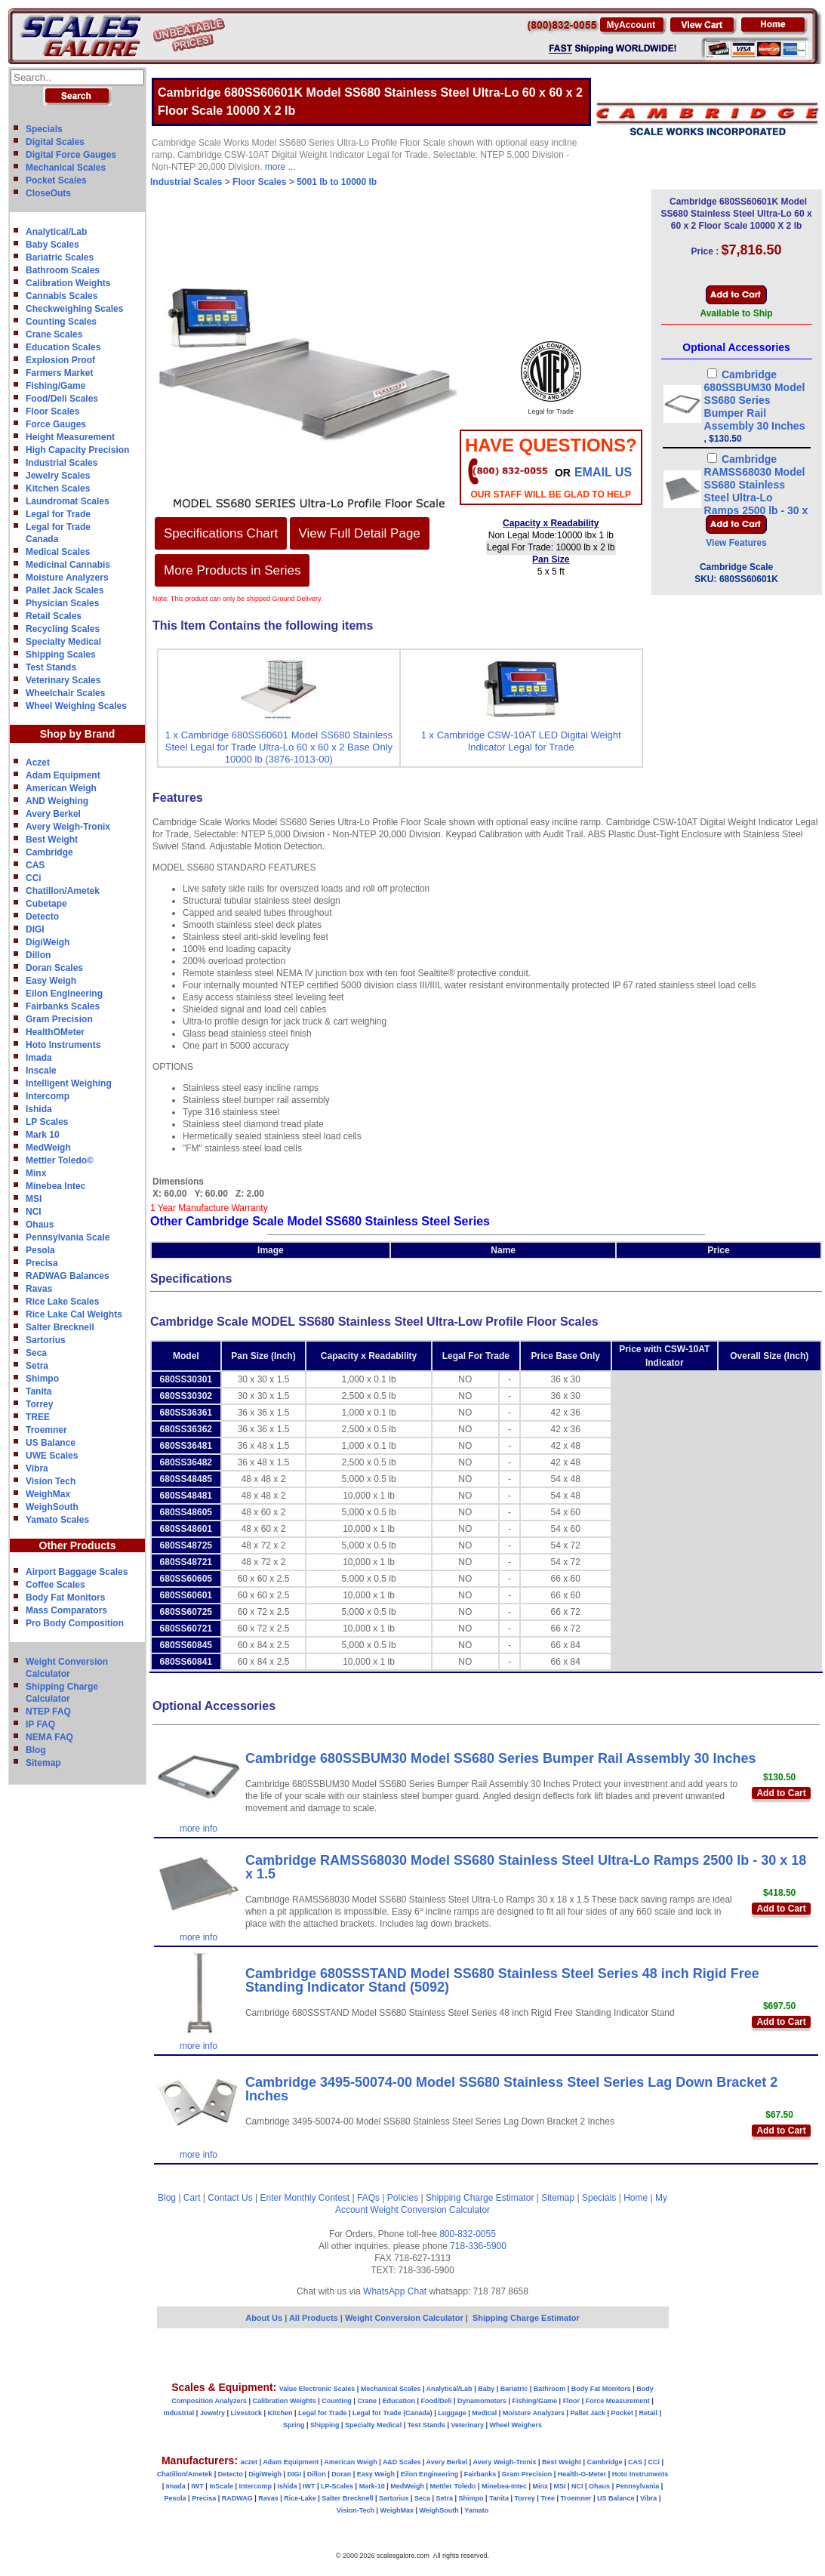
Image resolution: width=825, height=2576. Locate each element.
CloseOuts (48, 193)
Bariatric (514, 2389)
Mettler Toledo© (60, 1160)
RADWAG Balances (67, 1276)
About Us (263, 2317)
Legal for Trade (58, 514)
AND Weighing (57, 801)
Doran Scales (54, 968)
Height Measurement (70, 437)
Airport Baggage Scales (77, 1572)
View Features (736, 543)
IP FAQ (40, 1724)
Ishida (39, 1109)
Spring (294, 2425)
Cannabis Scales (61, 296)
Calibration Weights (68, 283)
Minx (36, 1173)
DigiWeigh (47, 942)
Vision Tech (50, 1481)
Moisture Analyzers (67, 577)
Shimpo (42, 1378)
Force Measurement (618, 2401)
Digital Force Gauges (71, 154)
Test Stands (51, 667)
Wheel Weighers (516, 2425)
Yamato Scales (57, 1519)
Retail (648, 2413)
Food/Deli (435, 2401)
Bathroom (550, 2389)
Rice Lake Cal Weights (74, 1314)
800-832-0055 (467, 2234)
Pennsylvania (638, 2486)
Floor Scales (52, 411)
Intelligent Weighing (69, 1083)
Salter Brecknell (60, 1327)
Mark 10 (43, 1134)
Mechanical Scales (66, 167)
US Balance (50, 1442)
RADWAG (237, 2498)
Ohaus (40, 1224)
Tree (547, 2498)
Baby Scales (52, 244)
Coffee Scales (55, 1584)
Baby (486, 2389)
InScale (221, 2486)
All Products (314, 2317)
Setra (37, 1365)
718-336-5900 (478, 2246)
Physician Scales (62, 603)
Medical (484, 2413)
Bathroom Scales (63, 270)
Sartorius (46, 1340)
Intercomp (47, 1096)
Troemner (46, 1430)
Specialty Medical (63, 641)
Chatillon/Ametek (63, 891)
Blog (36, 1750)
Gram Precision (59, 1019)
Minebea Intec (55, 1186)
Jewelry (212, 2413)
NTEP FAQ (48, 1711)
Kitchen (280, 2413)
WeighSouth (52, 1507)
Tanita (38, 1391)
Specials (44, 129)
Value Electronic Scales (317, 2389)
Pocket (622, 2413)
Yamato (476, 2510)
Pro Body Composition (75, 1623)
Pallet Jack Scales (64, 590)
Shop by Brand (77, 734)
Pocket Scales (56, 180)
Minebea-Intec (504, 2486)
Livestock (246, 2413)
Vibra (37, 1468)
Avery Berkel (53, 814)
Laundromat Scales (67, 501)
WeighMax (48, 1494)
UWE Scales (52, 1455)
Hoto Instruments (63, 1045)
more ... (280, 167)
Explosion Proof (60, 360)
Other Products (77, 1545)
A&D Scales (402, 2462)
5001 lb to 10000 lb (337, 182)
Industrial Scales (61, 463)
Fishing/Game (55, 386)
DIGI (35, 929)
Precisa (42, 1263)
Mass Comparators (66, 1610)
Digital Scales (55, 142)
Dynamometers (481, 2401)
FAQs (368, 2197)
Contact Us (230, 2197)
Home (635, 2197)
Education (398, 2401)
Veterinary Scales (63, 680)
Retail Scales (54, 616)
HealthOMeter (55, 1032)
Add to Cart (780, 1793)
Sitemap (43, 1763)
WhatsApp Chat (394, 2291)
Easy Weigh (51, 980)
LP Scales (47, 1122)
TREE (38, 1417)
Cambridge (49, 852)
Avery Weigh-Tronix (68, 826)
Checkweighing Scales (74, 309)
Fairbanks (480, 2474)
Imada (39, 1057)
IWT (197, 2486)
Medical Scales (58, 552)
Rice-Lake (300, 2498)
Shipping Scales (61, 654)
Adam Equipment (63, 775)
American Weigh (61, 788)
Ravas (39, 1288)
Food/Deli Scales (62, 398)
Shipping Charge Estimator (480, 2197)
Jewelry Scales (58, 475)
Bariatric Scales (60, 257)
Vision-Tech (355, 2510)
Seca (36, 1353)
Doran (341, 2474)
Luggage (452, 2413)
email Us (603, 472)
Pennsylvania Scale (67, 1237)
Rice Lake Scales (62, 1301)
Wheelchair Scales (65, 693)
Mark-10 (372, 2486)
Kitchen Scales (58, 488)
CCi (34, 878)
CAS (35, 865)
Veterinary (468, 2425)
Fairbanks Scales (63, 1006)
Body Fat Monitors (65, 1597)
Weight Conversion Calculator (431, 2210)
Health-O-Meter (582, 2474)
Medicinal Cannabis (68, 564)
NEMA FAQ (49, 1737)
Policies (402, 2197)
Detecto (42, 916)
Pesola (40, 1250)
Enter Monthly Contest (304, 2197)
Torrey (39, 1404)
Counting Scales (61, 321)
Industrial (179, 2413)
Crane (367, 2401)
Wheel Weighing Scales (76, 706)
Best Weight (52, 839)
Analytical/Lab (56, 231)
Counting (337, 2401)
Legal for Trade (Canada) (392, 2413)
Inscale (41, 1070)
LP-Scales (337, 2486)
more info (198, 1828)
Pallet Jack (587, 2413)
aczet (248, 2462)
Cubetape (46, 903)
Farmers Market (59, 373)
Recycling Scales (63, 629)
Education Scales (63, 347)
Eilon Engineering (64, 993)
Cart (192, 2197)
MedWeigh (48, 1147)
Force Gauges (56, 424)
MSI (34, 1199)
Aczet (38, 762)
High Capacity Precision (77, 450)
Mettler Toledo (453, 2486)
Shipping (325, 2425)
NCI (34, 1211)
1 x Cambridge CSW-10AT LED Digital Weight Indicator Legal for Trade (521, 741)
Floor (571, 2401)
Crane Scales (54, 334)
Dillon (38, 955)
